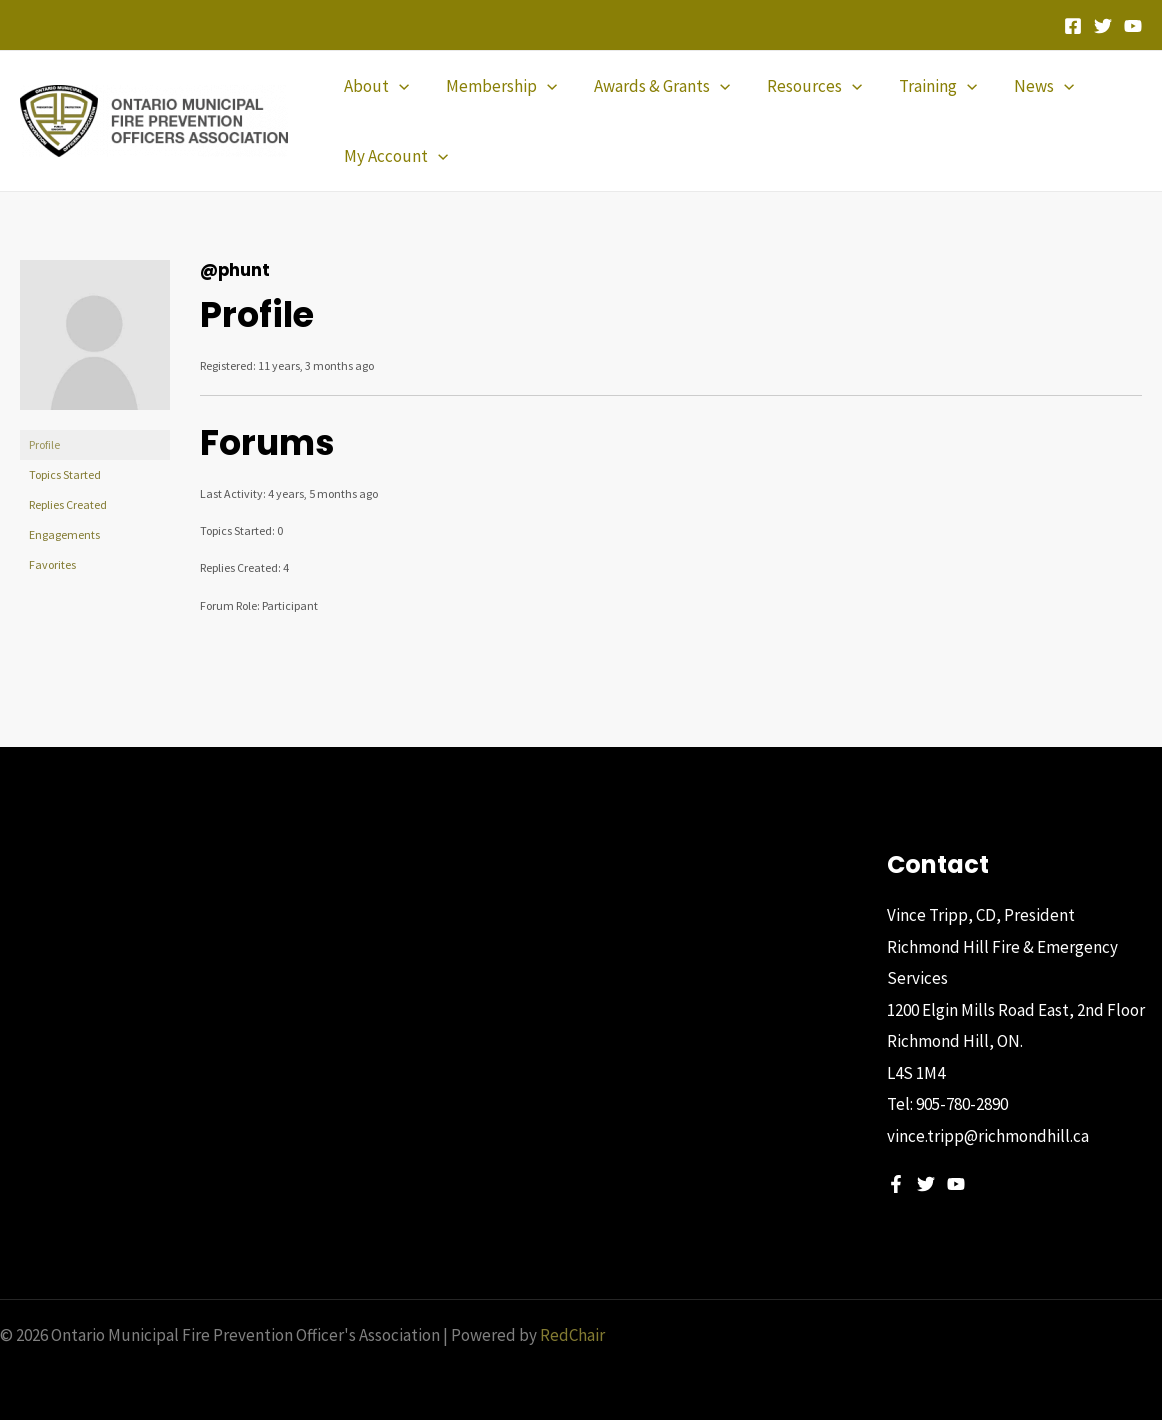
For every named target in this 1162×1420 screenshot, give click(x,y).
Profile (44, 444)
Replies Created (68, 504)
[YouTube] (1133, 26)
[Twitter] (1103, 26)
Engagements (64, 534)
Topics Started (65, 474)
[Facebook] (1073, 26)
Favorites (52, 564)
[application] (397, 86)
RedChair (572, 1335)
